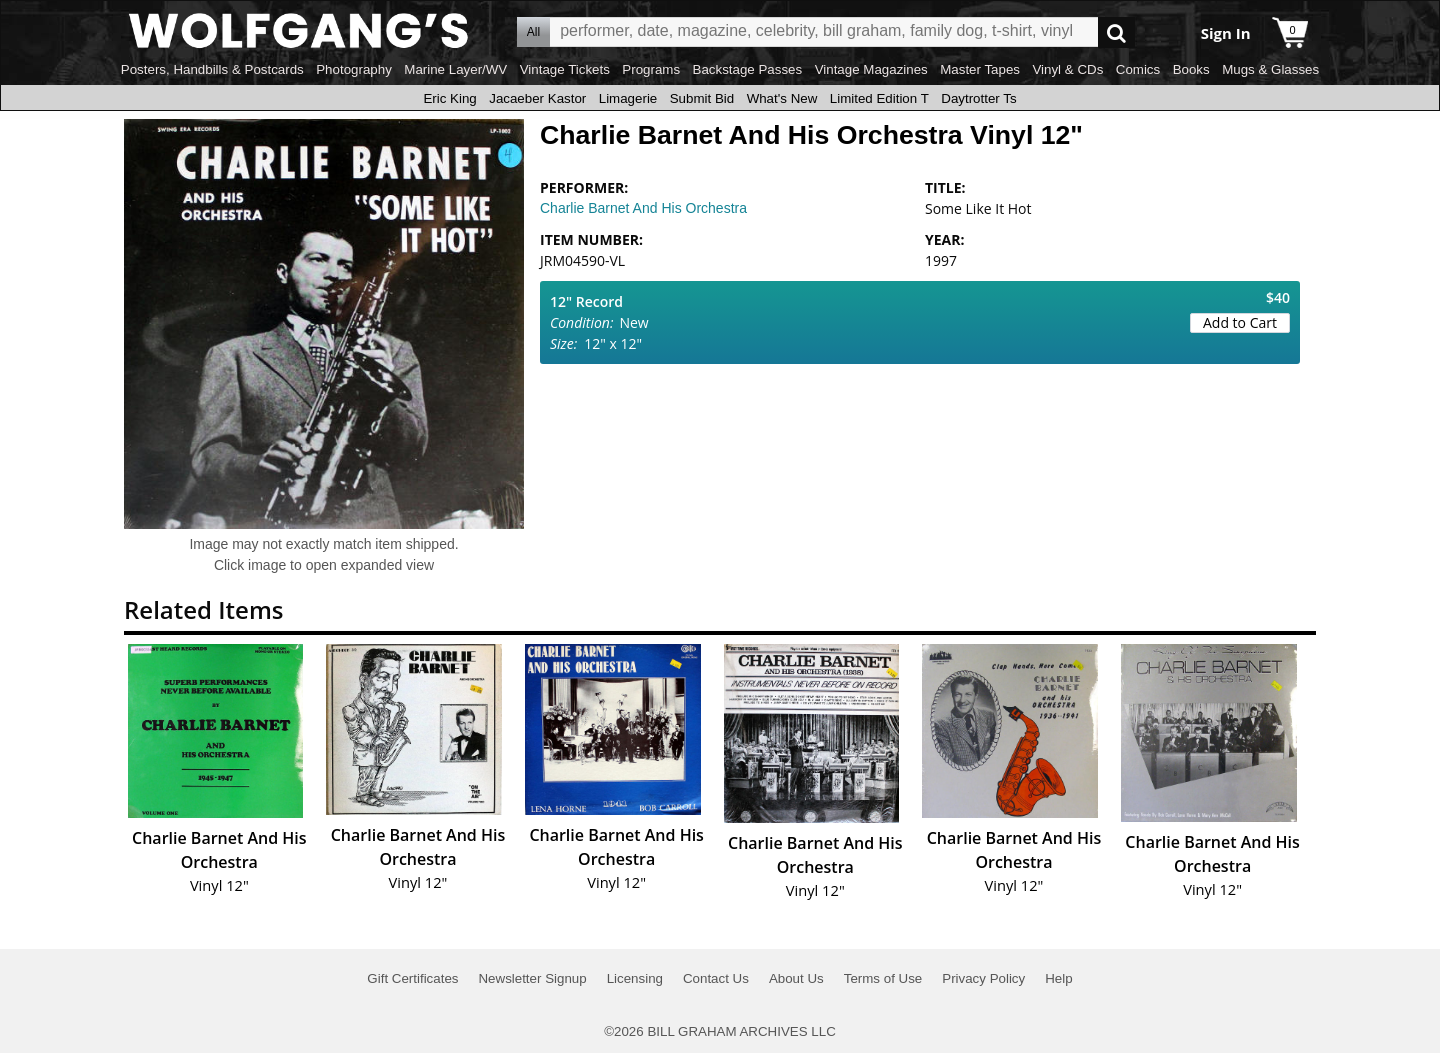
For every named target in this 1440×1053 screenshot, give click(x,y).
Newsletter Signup (532, 978)
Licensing (635, 978)
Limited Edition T (879, 98)
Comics (1138, 69)
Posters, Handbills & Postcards (212, 69)
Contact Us (716, 978)
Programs (651, 69)
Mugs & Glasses (1270, 69)
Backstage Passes (748, 69)
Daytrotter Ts (978, 98)
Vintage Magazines (871, 69)
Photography (354, 69)
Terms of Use (883, 978)
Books (1191, 69)
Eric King (449, 98)
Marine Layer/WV (455, 69)
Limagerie (628, 98)
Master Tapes (980, 69)
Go (1116, 32)
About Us (796, 978)
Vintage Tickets (565, 69)
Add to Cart (1240, 322)
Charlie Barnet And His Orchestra (643, 208)
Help (1058, 978)
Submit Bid (702, 98)
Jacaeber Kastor (537, 98)
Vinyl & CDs (1067, 69)
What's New (782, 98)
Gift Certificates (412, 978)
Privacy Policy (983, 978)
